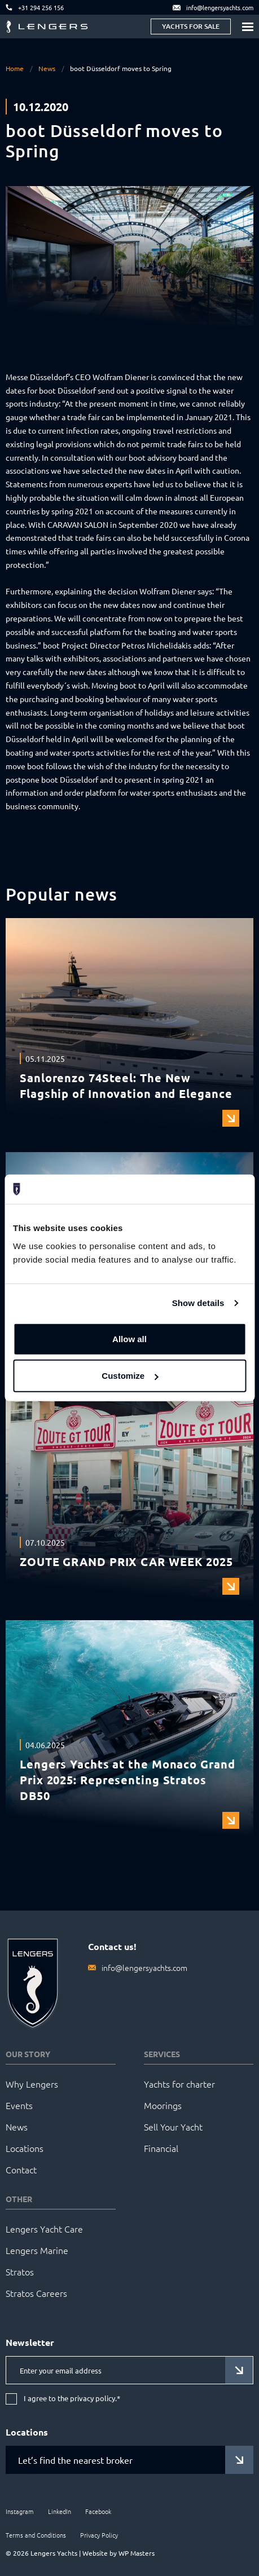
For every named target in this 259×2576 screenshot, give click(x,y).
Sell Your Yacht (173, 2126)
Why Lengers (32, 2084)
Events (19, 2105)
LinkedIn (59, 2511)
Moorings (163, 2105)
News (46, 68)
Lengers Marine (37, 2250)
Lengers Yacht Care (44, 2229)
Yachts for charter (179, 2084)
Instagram (20, 2511)
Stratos (20, 2271)
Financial (161, 2148)
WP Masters (136, 2552)
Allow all (129, 1339)
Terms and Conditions (36, 2534)
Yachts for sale (191, 26)
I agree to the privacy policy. (72, 2398)
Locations (24, 2148)
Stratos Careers (36, 2293)
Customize (130, 1375)
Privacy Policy (99, 2534)
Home (15, 68)
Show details (198, 1303)
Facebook (98, 2511)
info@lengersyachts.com (144, 1967)
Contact (21, 2169)
